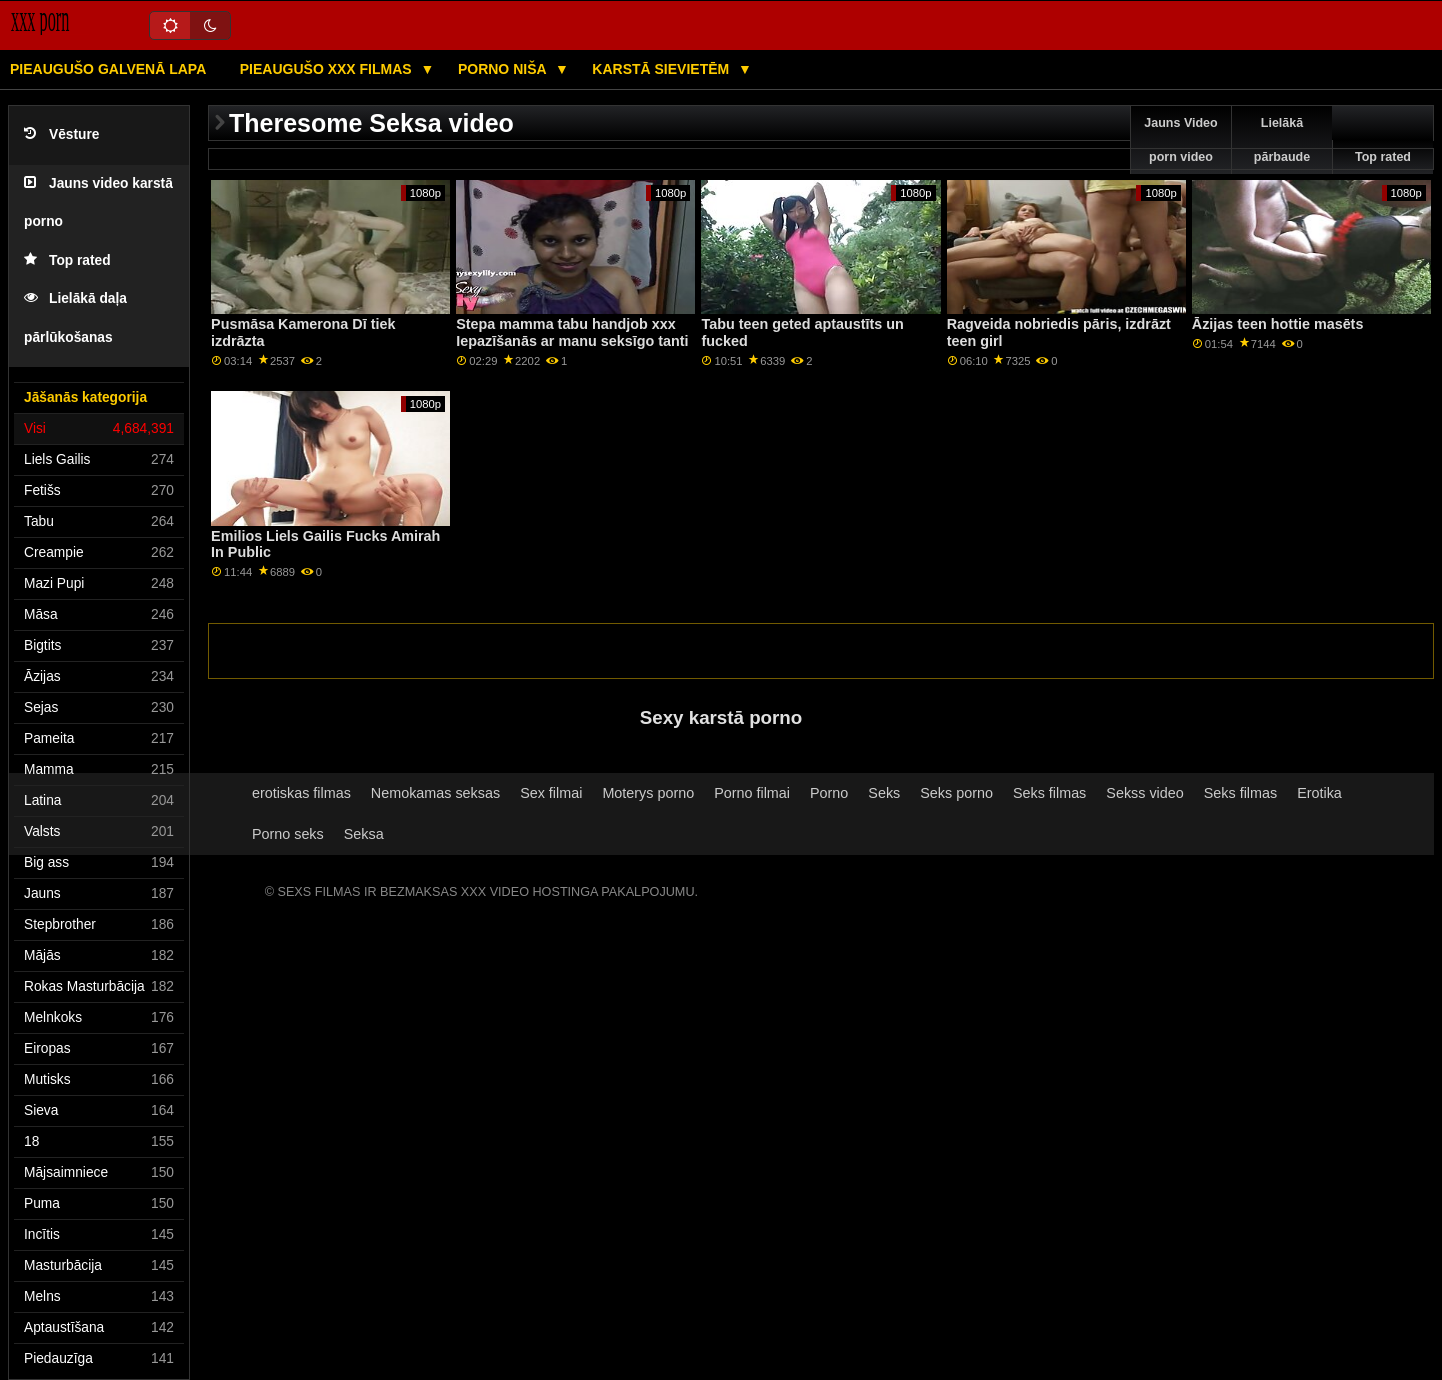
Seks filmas (1049, 793)
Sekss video (1144, 793)
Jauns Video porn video (1180, 140)
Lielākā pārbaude (1282, 140)
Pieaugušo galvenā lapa (108, 69)
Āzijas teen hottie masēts (1278, 324)
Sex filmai (551, 793)
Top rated (67, 260)
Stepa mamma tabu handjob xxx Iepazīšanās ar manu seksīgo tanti (572, 332)
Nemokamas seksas (435, 793)
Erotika (1319, 793)
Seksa (364, 834)
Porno (829, 793)
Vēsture (61, 134)
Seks (884, 793)
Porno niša (504, 69)
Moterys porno (648, 793)
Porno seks (288, 834)
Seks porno (956, 793)
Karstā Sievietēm (662, 69)
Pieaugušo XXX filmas (328, 69)
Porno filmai (752, 793)
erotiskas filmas (301, 793)
